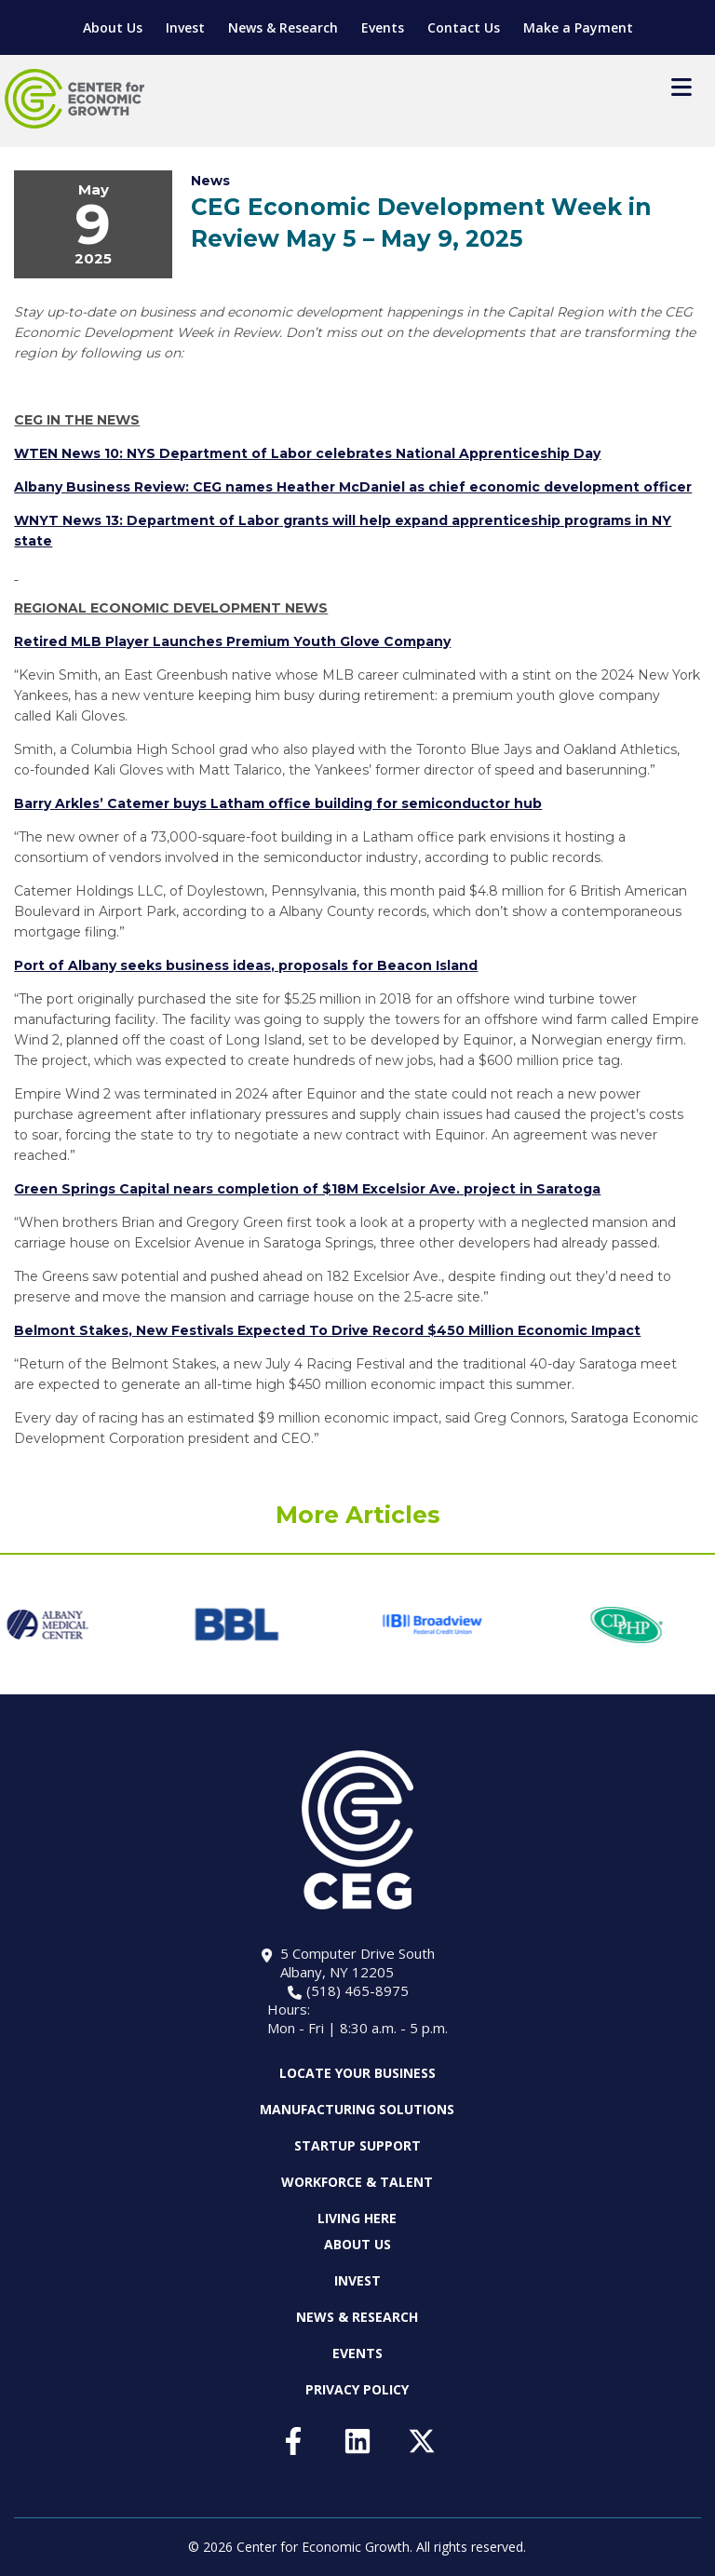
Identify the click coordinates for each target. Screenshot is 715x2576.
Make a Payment (578, 27)
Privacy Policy (357, 2389)
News (210, 180)
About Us (112, 27)
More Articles (358, 1515)
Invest (185, 27)
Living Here (357, 2218)
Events (382, 27)
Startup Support (357, 2145)
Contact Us (463, 27)
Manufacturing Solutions (357, 2109)
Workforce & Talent (357, 2182)
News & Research (283, 27)
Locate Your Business (357, 2073)
